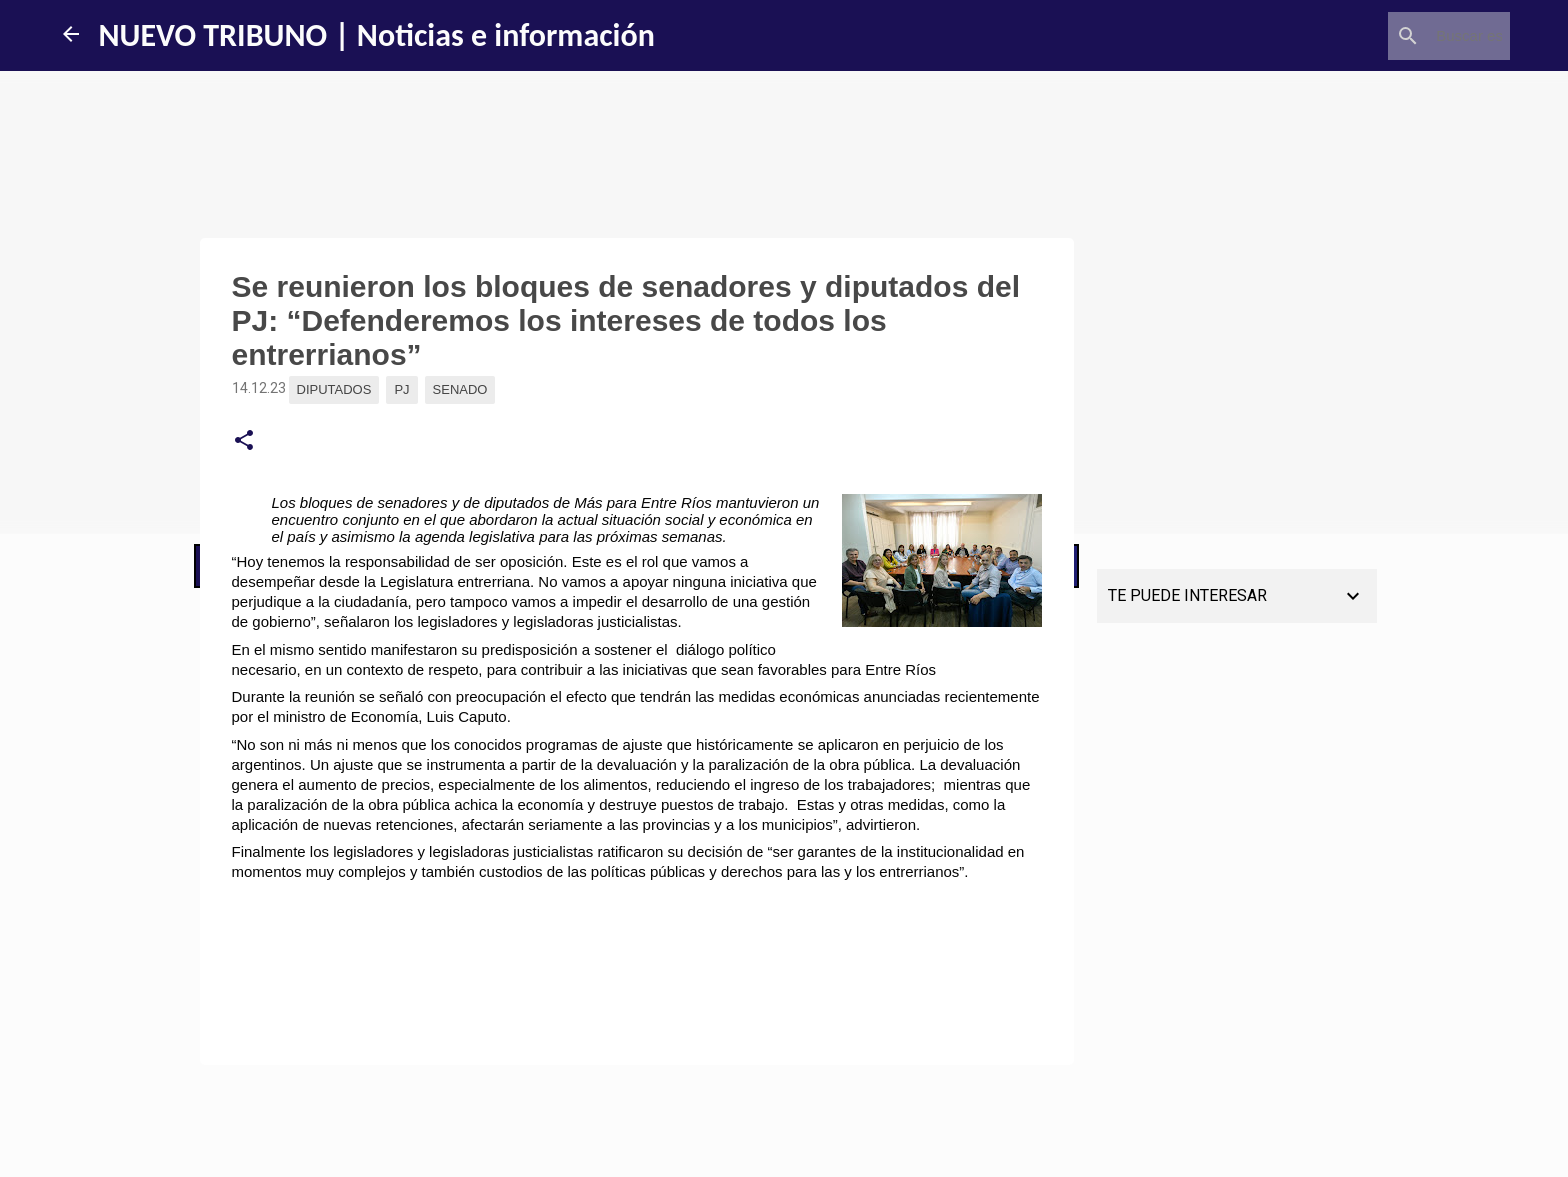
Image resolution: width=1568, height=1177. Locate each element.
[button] (244, 441)
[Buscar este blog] (1405, 36)
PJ (401, 389)
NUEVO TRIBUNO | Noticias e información (377, 35)
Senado (460, 389)
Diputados (334, 389)
